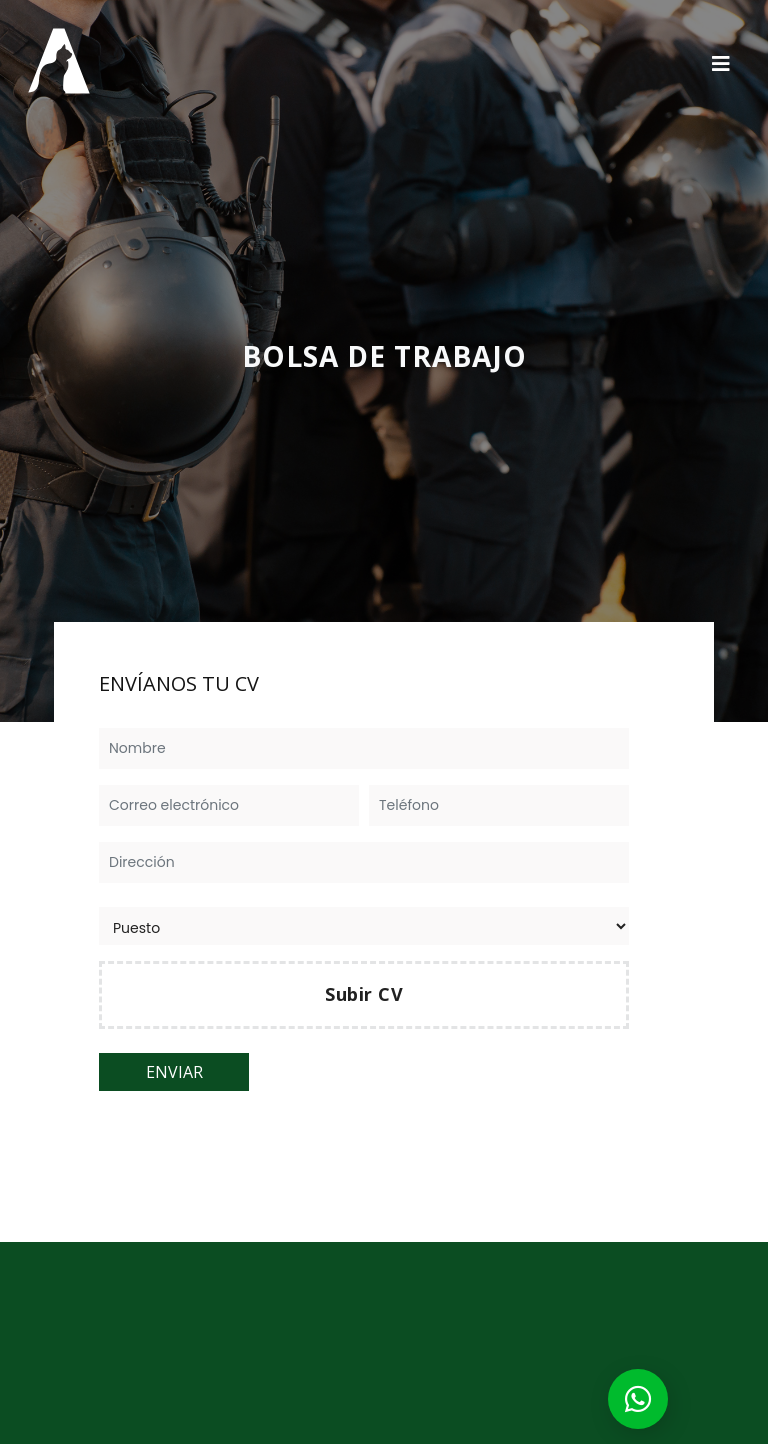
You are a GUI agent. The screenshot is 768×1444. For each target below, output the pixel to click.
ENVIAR (174, 1072)
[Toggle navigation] (721, 63)
